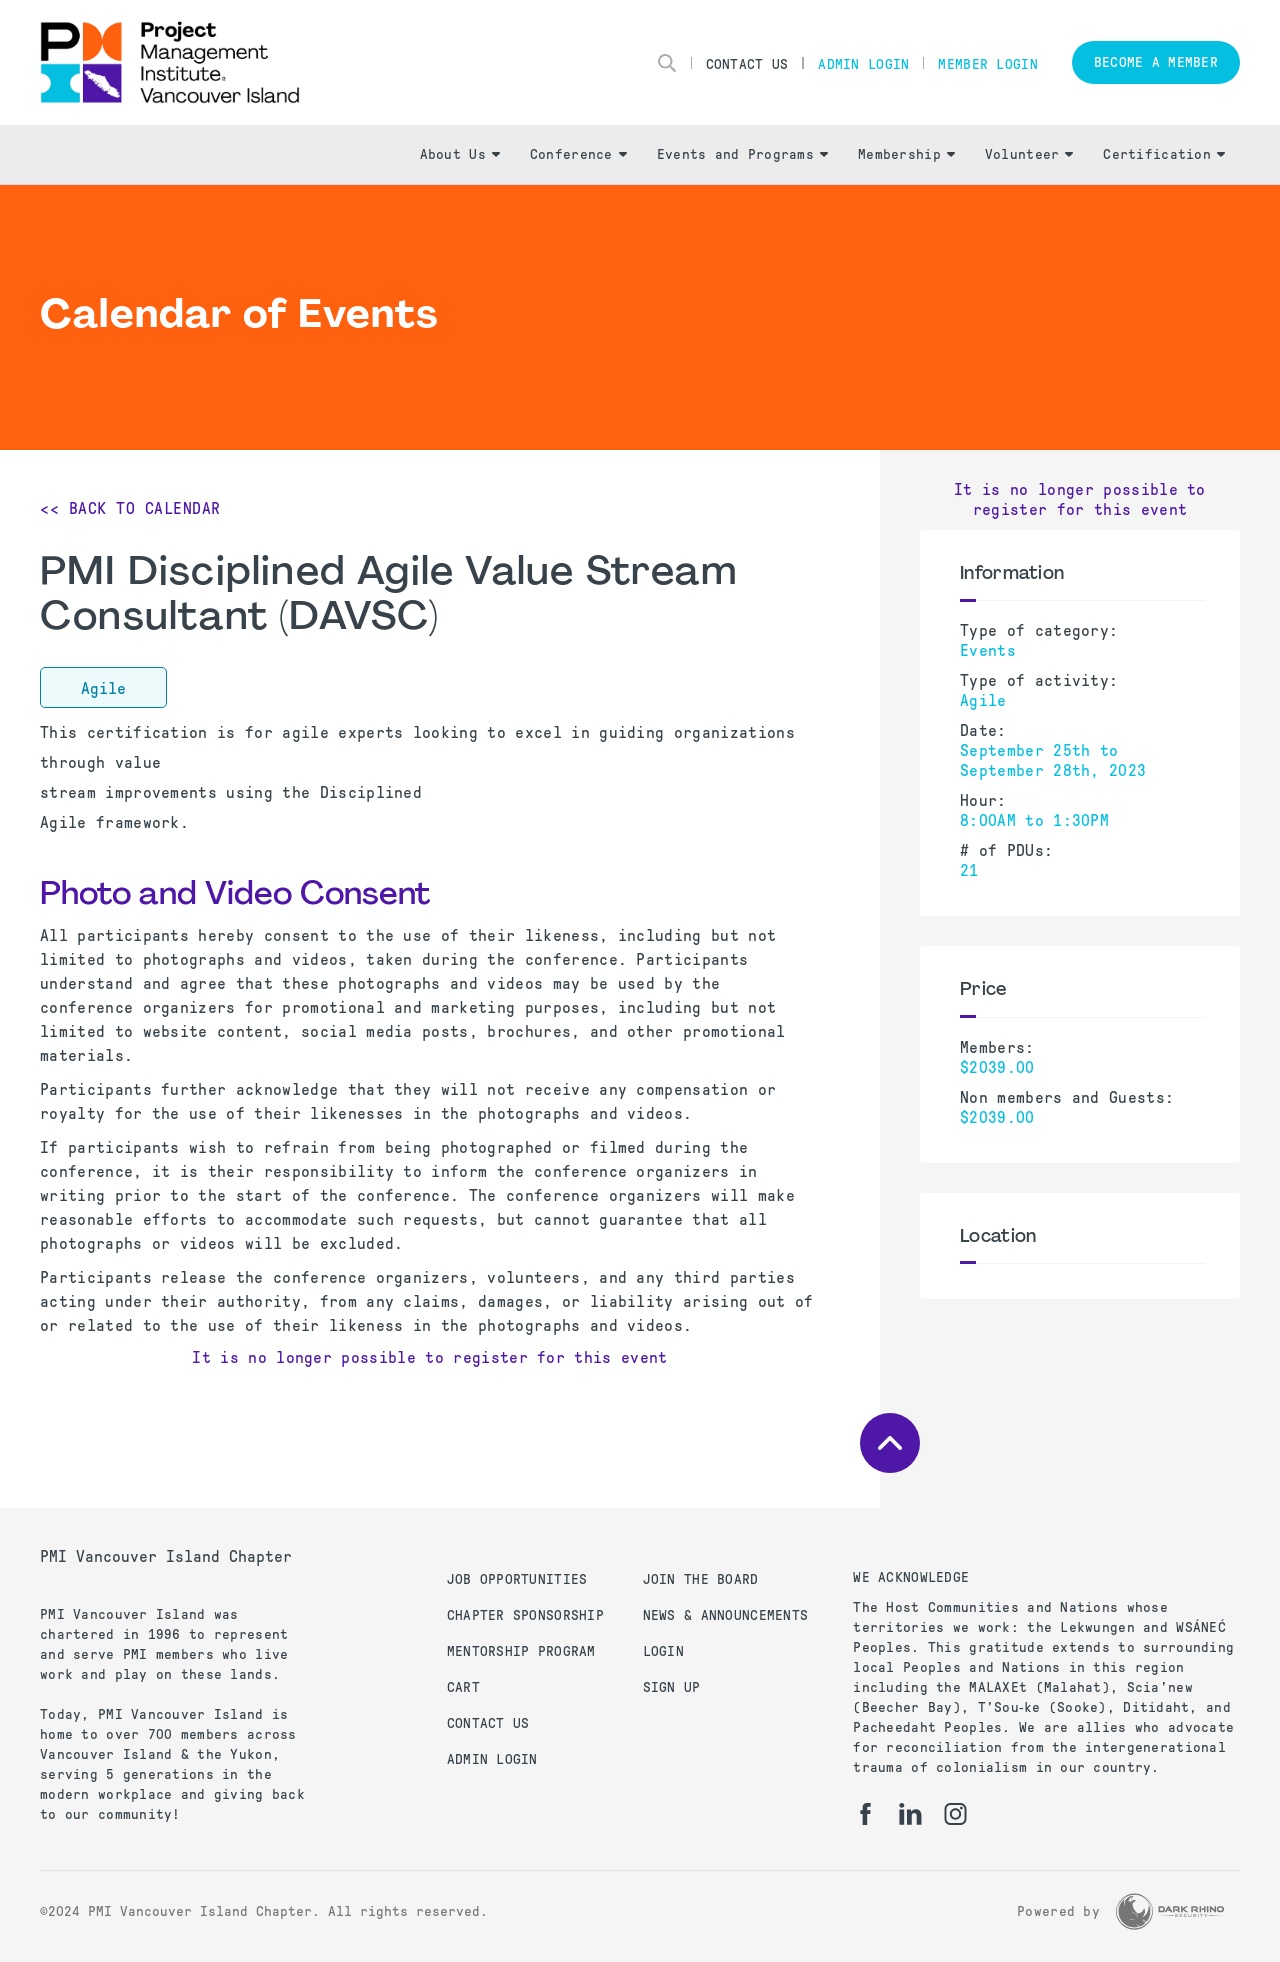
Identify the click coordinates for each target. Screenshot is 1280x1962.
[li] (910, 1814)
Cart (463, 1687)
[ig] (955, 1814)
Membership (906, 154)
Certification (1164, 154)
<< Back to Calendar (130, 508)
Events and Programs (742, 154)
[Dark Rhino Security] (1170, 1911)
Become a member (1156, 62)
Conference (578, 154)
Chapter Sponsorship (525, 1615)
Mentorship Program (521, 1651)
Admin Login (863, 64)
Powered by (1058, 1911)
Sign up (672, 1687)
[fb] (865, 1814)
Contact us (488, 1723)
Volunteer (1029, 154)
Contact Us (747, 64)
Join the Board (701, 1579)
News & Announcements (726, 1615)
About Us (460, 154)
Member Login (987, 64)
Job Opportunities (517, 1579)
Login (663, 1651)
